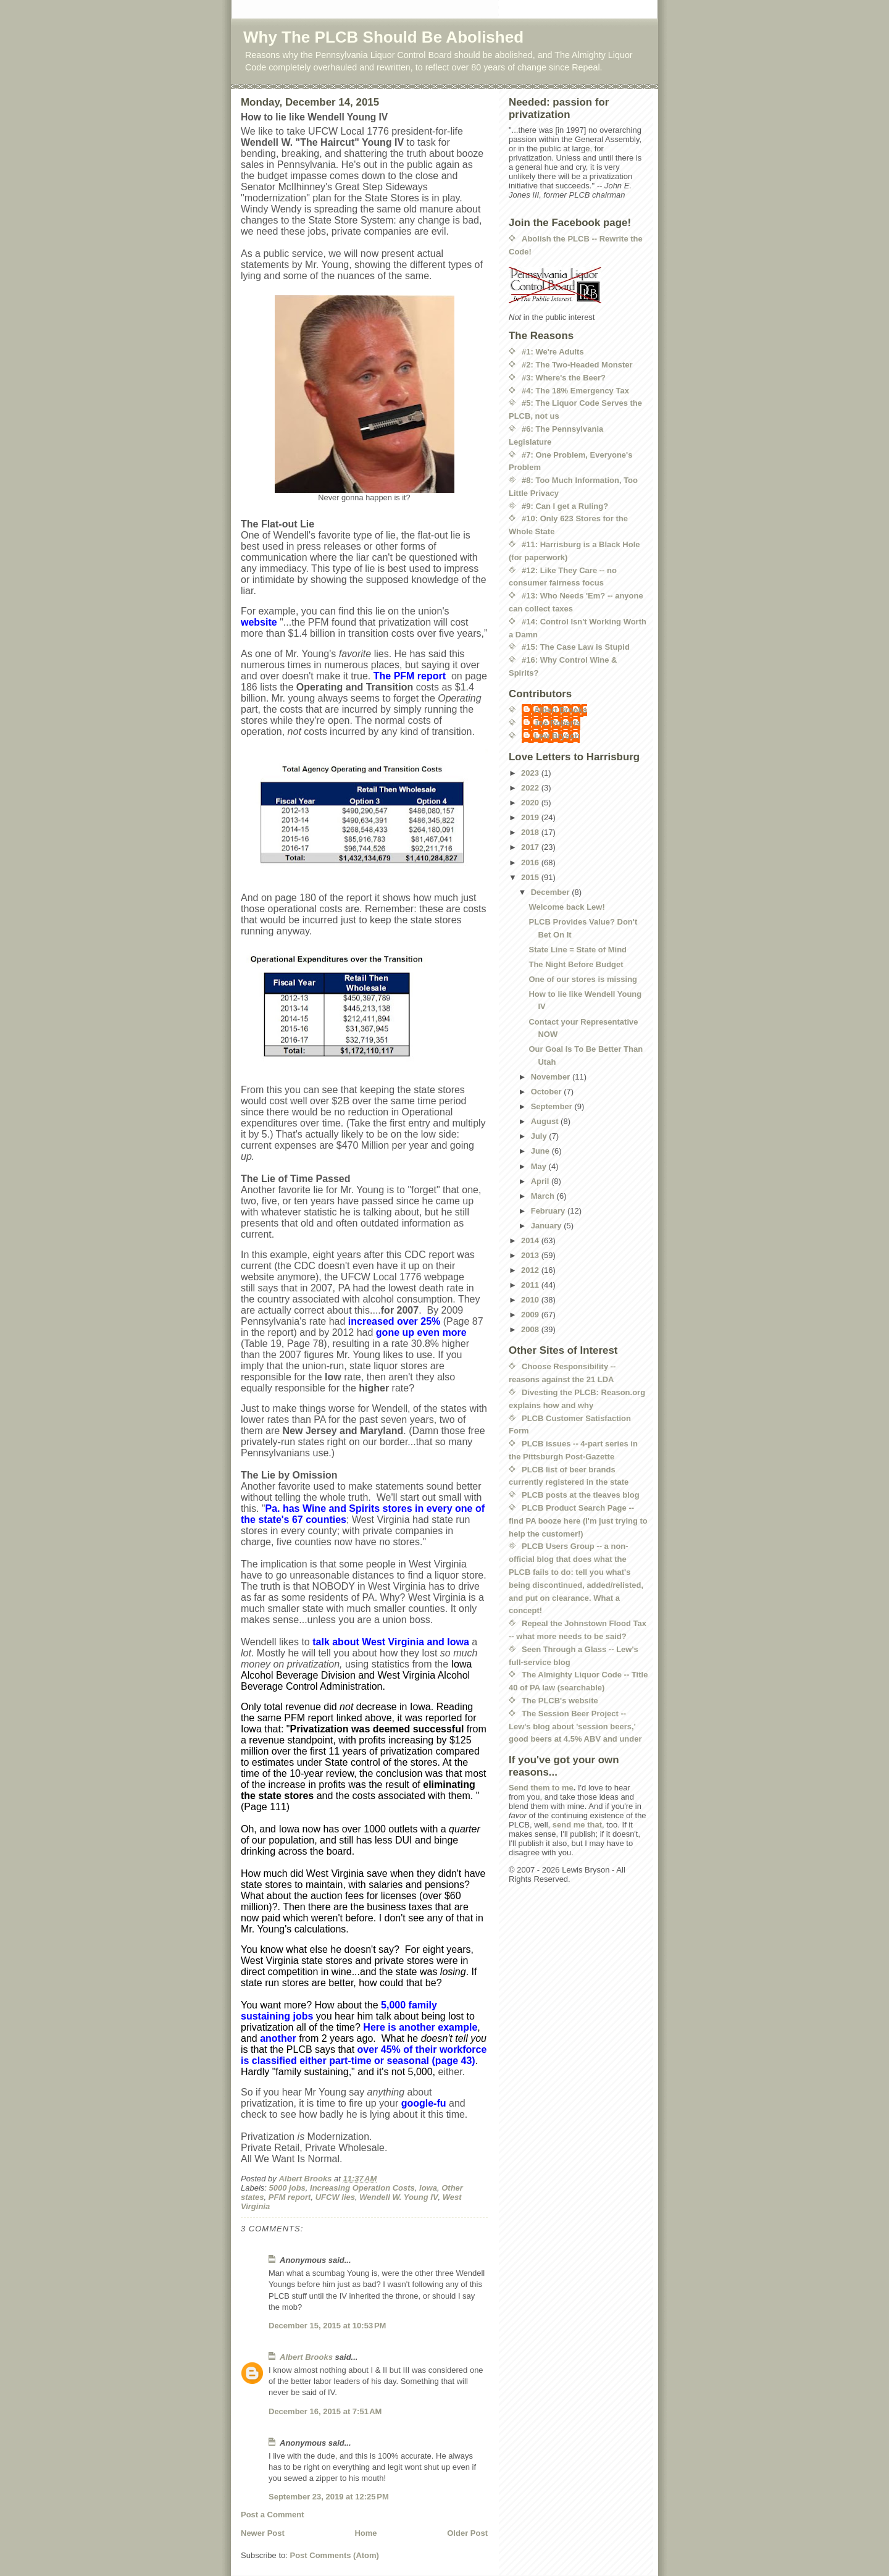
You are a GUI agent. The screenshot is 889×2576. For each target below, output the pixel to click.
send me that (577, 1824)
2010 (531, 1299)
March (544, 1196)
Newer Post (263, 2533)
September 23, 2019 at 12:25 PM (329, 2496)
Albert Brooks (306, 2357)
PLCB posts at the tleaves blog (581, 1495)
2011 (531, 1285)
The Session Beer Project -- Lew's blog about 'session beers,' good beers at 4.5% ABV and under (575, 1726)
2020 (531, 802)
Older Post (467, 2533)
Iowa (428, 2187)
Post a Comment (272, 2514)
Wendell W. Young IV (398, 2197)
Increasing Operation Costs (362, 2187)
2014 (531, 1240)
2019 (531, 817)
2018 (531, 832)
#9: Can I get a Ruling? (565, 506)
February (549, 1210)
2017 (531, 847)
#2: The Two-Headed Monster (577, 364)
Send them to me (541, 1787)
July (540, 1136)
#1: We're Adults (553, 351)
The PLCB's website (560, 1700)
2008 (531, 1329)
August (546, 1121)
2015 (531, 877)
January (547, 1225)
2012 (531, 1270)
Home (365, 2533)
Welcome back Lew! (566, 907)
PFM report (290, 2197)
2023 (531, 773)
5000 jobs (287, 2187)
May (540, 1166)
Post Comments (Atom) (334, 2555)
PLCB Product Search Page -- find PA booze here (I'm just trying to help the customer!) (578, 1520)
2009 (531, 1314)
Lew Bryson (557, 735)
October (547, 1091)
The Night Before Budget (575, 964)
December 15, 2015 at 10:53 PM (327, 2325)
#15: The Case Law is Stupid (576, 647)
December (551, 892)
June (541, 1151)
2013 (531, 1255)
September (553, 1106)
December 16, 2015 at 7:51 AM (325, 2411)
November (551, 1076)
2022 (531, 787)
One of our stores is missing (582, 979)
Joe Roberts (557, 723)
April (541, 1181)
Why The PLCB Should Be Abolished (383, 37)
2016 (531, 862)
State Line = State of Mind (577, 949)
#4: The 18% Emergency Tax (575, 390)
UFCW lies (335, 2197)
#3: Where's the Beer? (564, 377)
